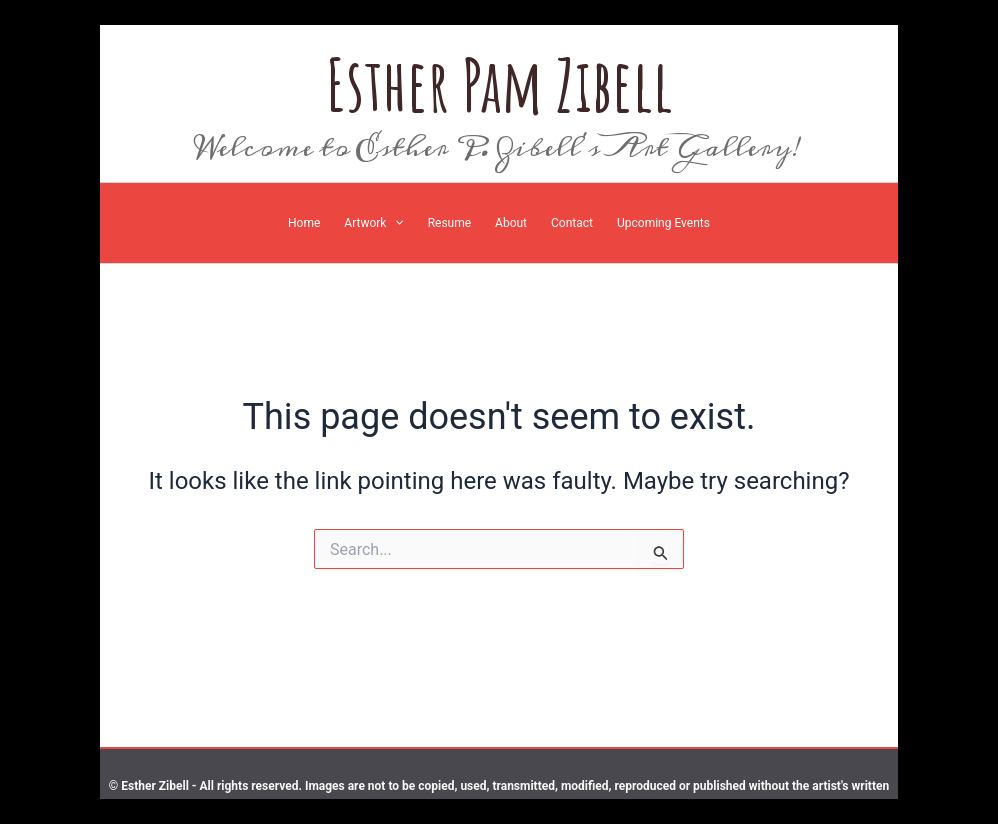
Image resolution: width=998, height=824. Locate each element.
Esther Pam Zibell (499, 84)
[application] (394, 223)
